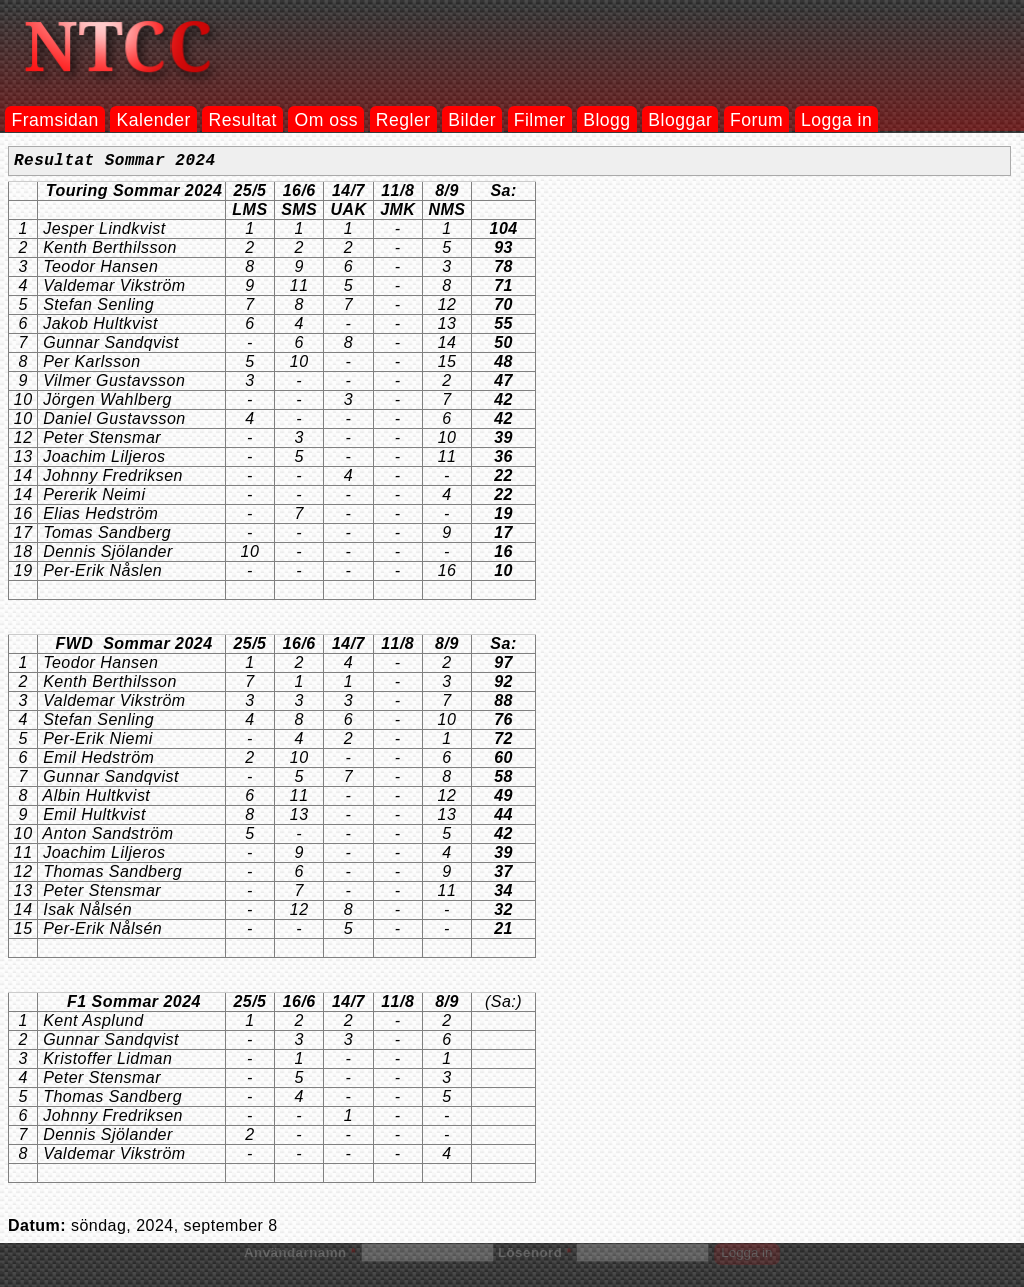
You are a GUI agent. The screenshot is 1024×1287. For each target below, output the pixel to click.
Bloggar (680, 120)
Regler (403, 120)
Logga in (836, 120)
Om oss (327, 120)
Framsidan (54, 120)
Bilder (472, 120)
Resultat (243, 120)
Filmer (540, 120)
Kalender (154, 120)
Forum (756, 120)
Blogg (606, 120)
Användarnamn (300, 1256)
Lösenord (535, 1256)
